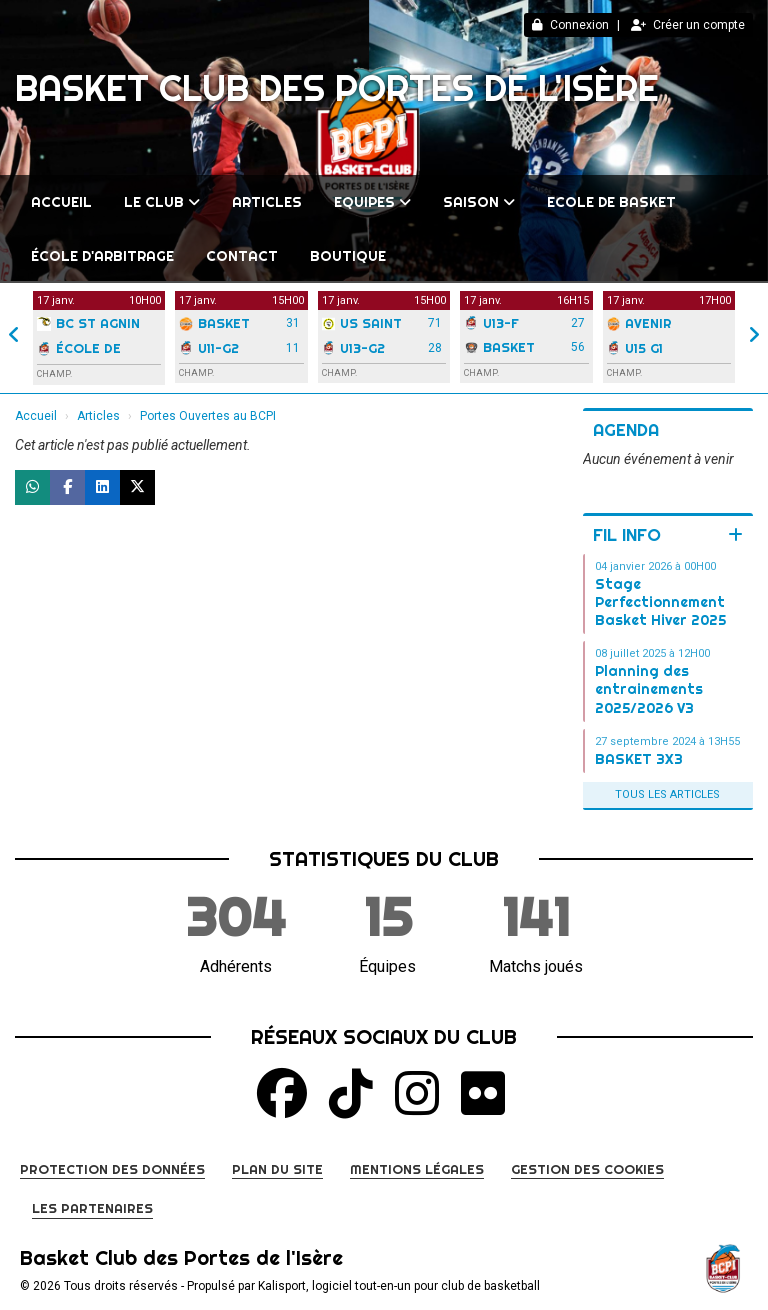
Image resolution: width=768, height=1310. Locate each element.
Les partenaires (92, 1208)
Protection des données (112, 1169)
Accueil (61, 202)
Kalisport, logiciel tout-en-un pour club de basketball (399, 1286)
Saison (479, 202)
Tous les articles (667, 794)
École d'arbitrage (102, 256)
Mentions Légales (417, 1169)
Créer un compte (688, 25)
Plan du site (277, 1169)
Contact (242, 256)
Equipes (372, 202)
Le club (162, 202)
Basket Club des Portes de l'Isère (337, 88)
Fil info (627, 534)
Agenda (626, 429)
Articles (267, 202)
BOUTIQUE (348, 256)
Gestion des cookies (587, 1169)
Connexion (570, 25)
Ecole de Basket (611, 202)
